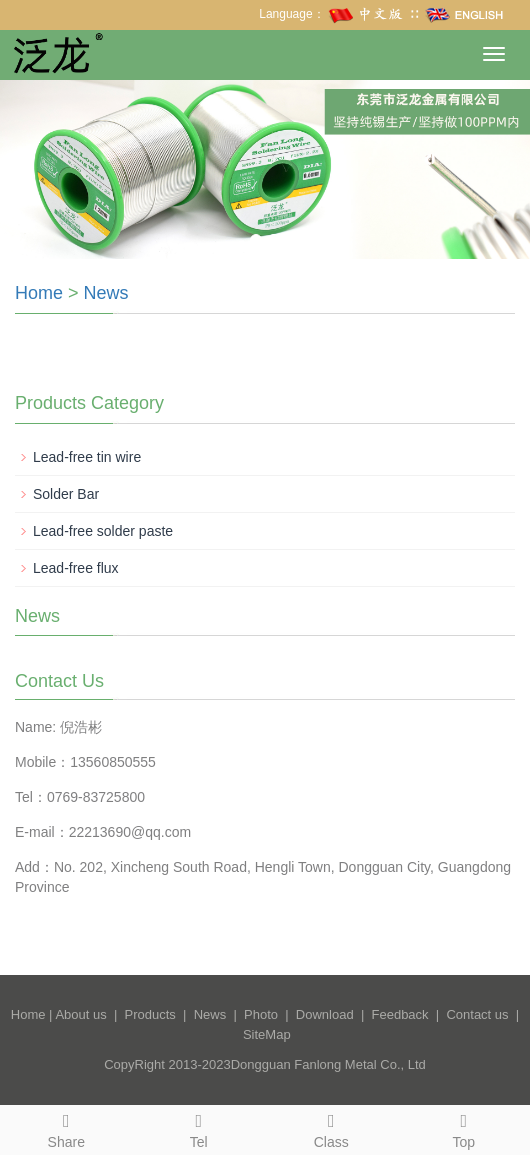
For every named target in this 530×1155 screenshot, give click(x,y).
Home (39, 293)
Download (325, 1014)
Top (464, 1128)
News (106, 293)
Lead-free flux (76, 568)
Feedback (400, 1014)
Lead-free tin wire (87, 457)
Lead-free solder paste (103, 531)
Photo (261, 1014)
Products (150, 1014)
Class (331, 1128)
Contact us (477, 1014)
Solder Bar (66, 494)
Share (66, 1128)
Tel (199, 1128)
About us (80, 1014)
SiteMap (267, 1034)
